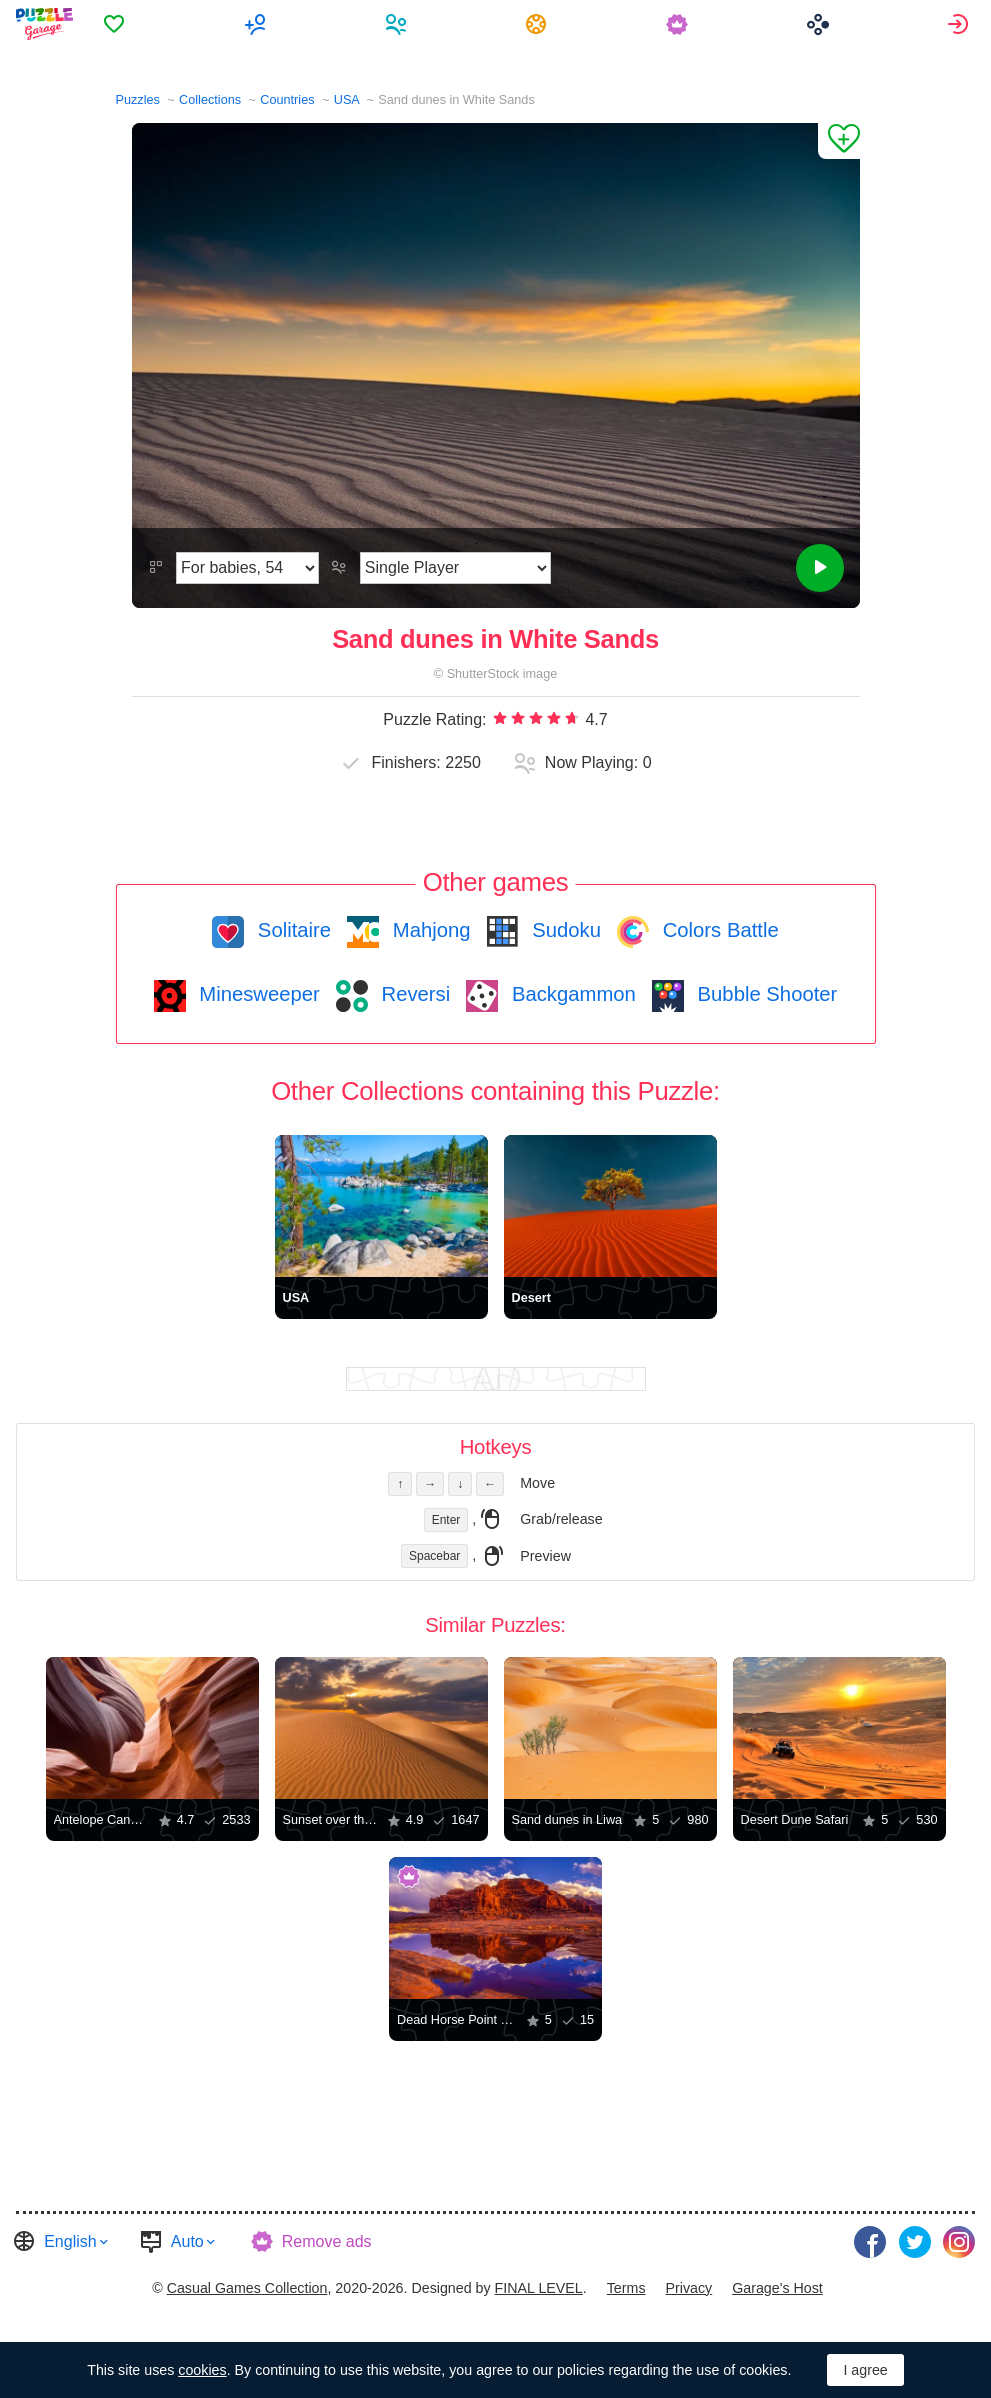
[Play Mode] (455, 568)
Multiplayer (260, 24)
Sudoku (564, 930)
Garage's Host (777, 2287)
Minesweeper (257, 994)
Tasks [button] (540, 24)
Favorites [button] (120, 24)
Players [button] (400, 24)
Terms (626, 2287)
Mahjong (428, 930)
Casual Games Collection (247, 2287)
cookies (202, 2370)
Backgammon (571, 994)
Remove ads (327, 2240)
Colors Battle (718, 930)
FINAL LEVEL (539, 2287)
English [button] (70, 2240)
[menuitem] (120, 24)
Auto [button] (187, 2240)
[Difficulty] (247, 568)
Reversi (413, 994)
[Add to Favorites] (839, 141)
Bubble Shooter (764, 994)
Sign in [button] (960, 24)
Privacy (688, 2287)
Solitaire (291, 930)
